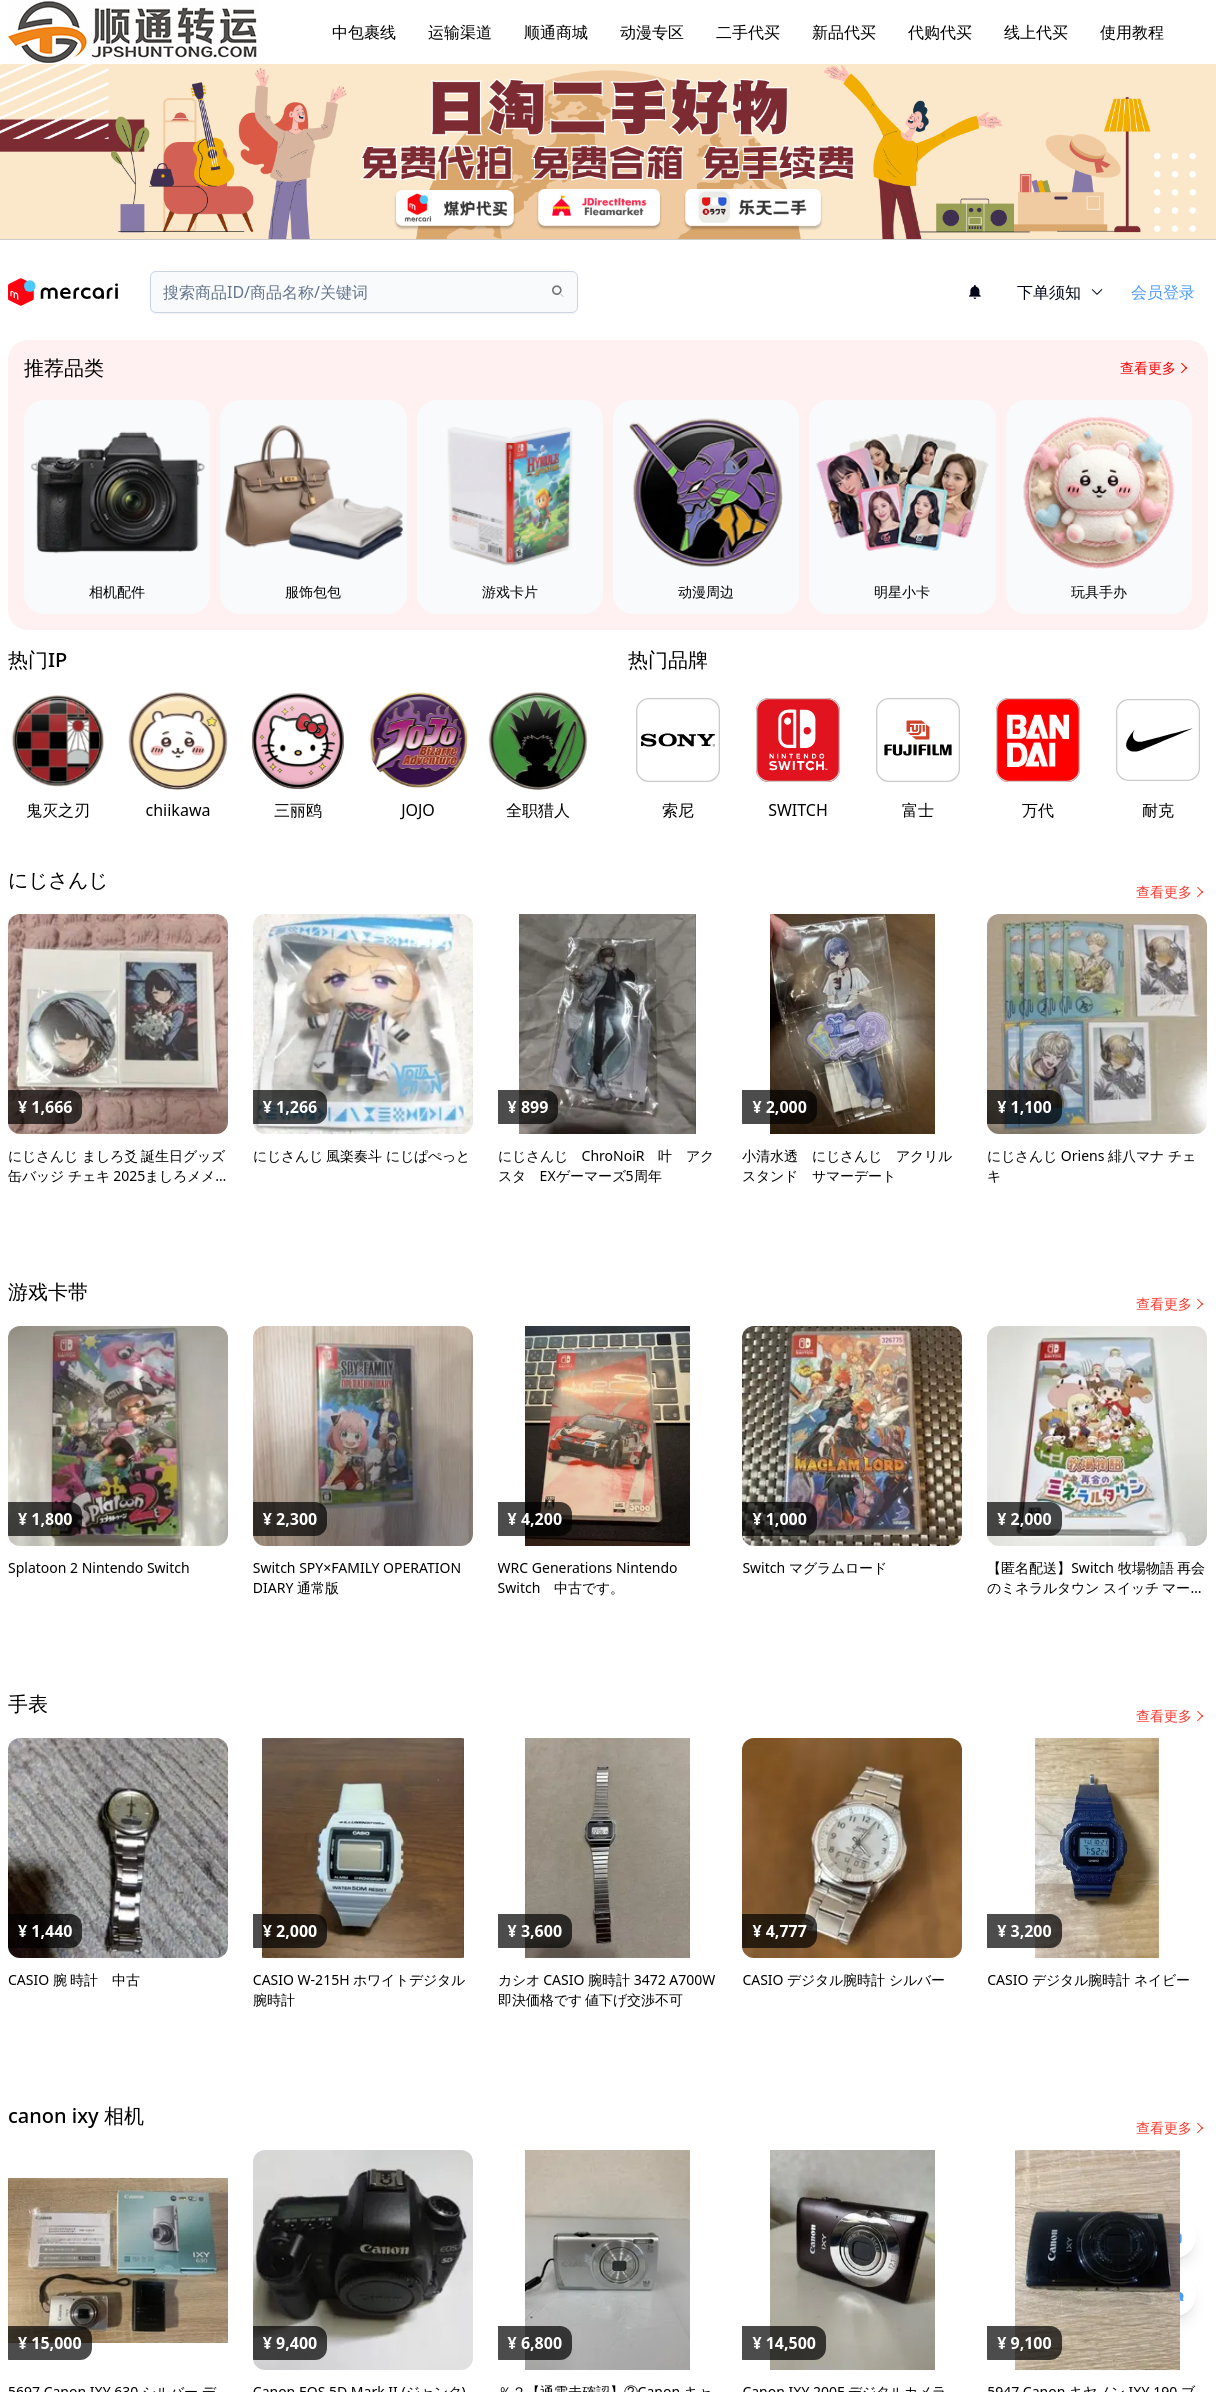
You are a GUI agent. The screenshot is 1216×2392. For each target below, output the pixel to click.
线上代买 (1036, 32)
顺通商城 (556, 32)
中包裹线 (364, 32)
